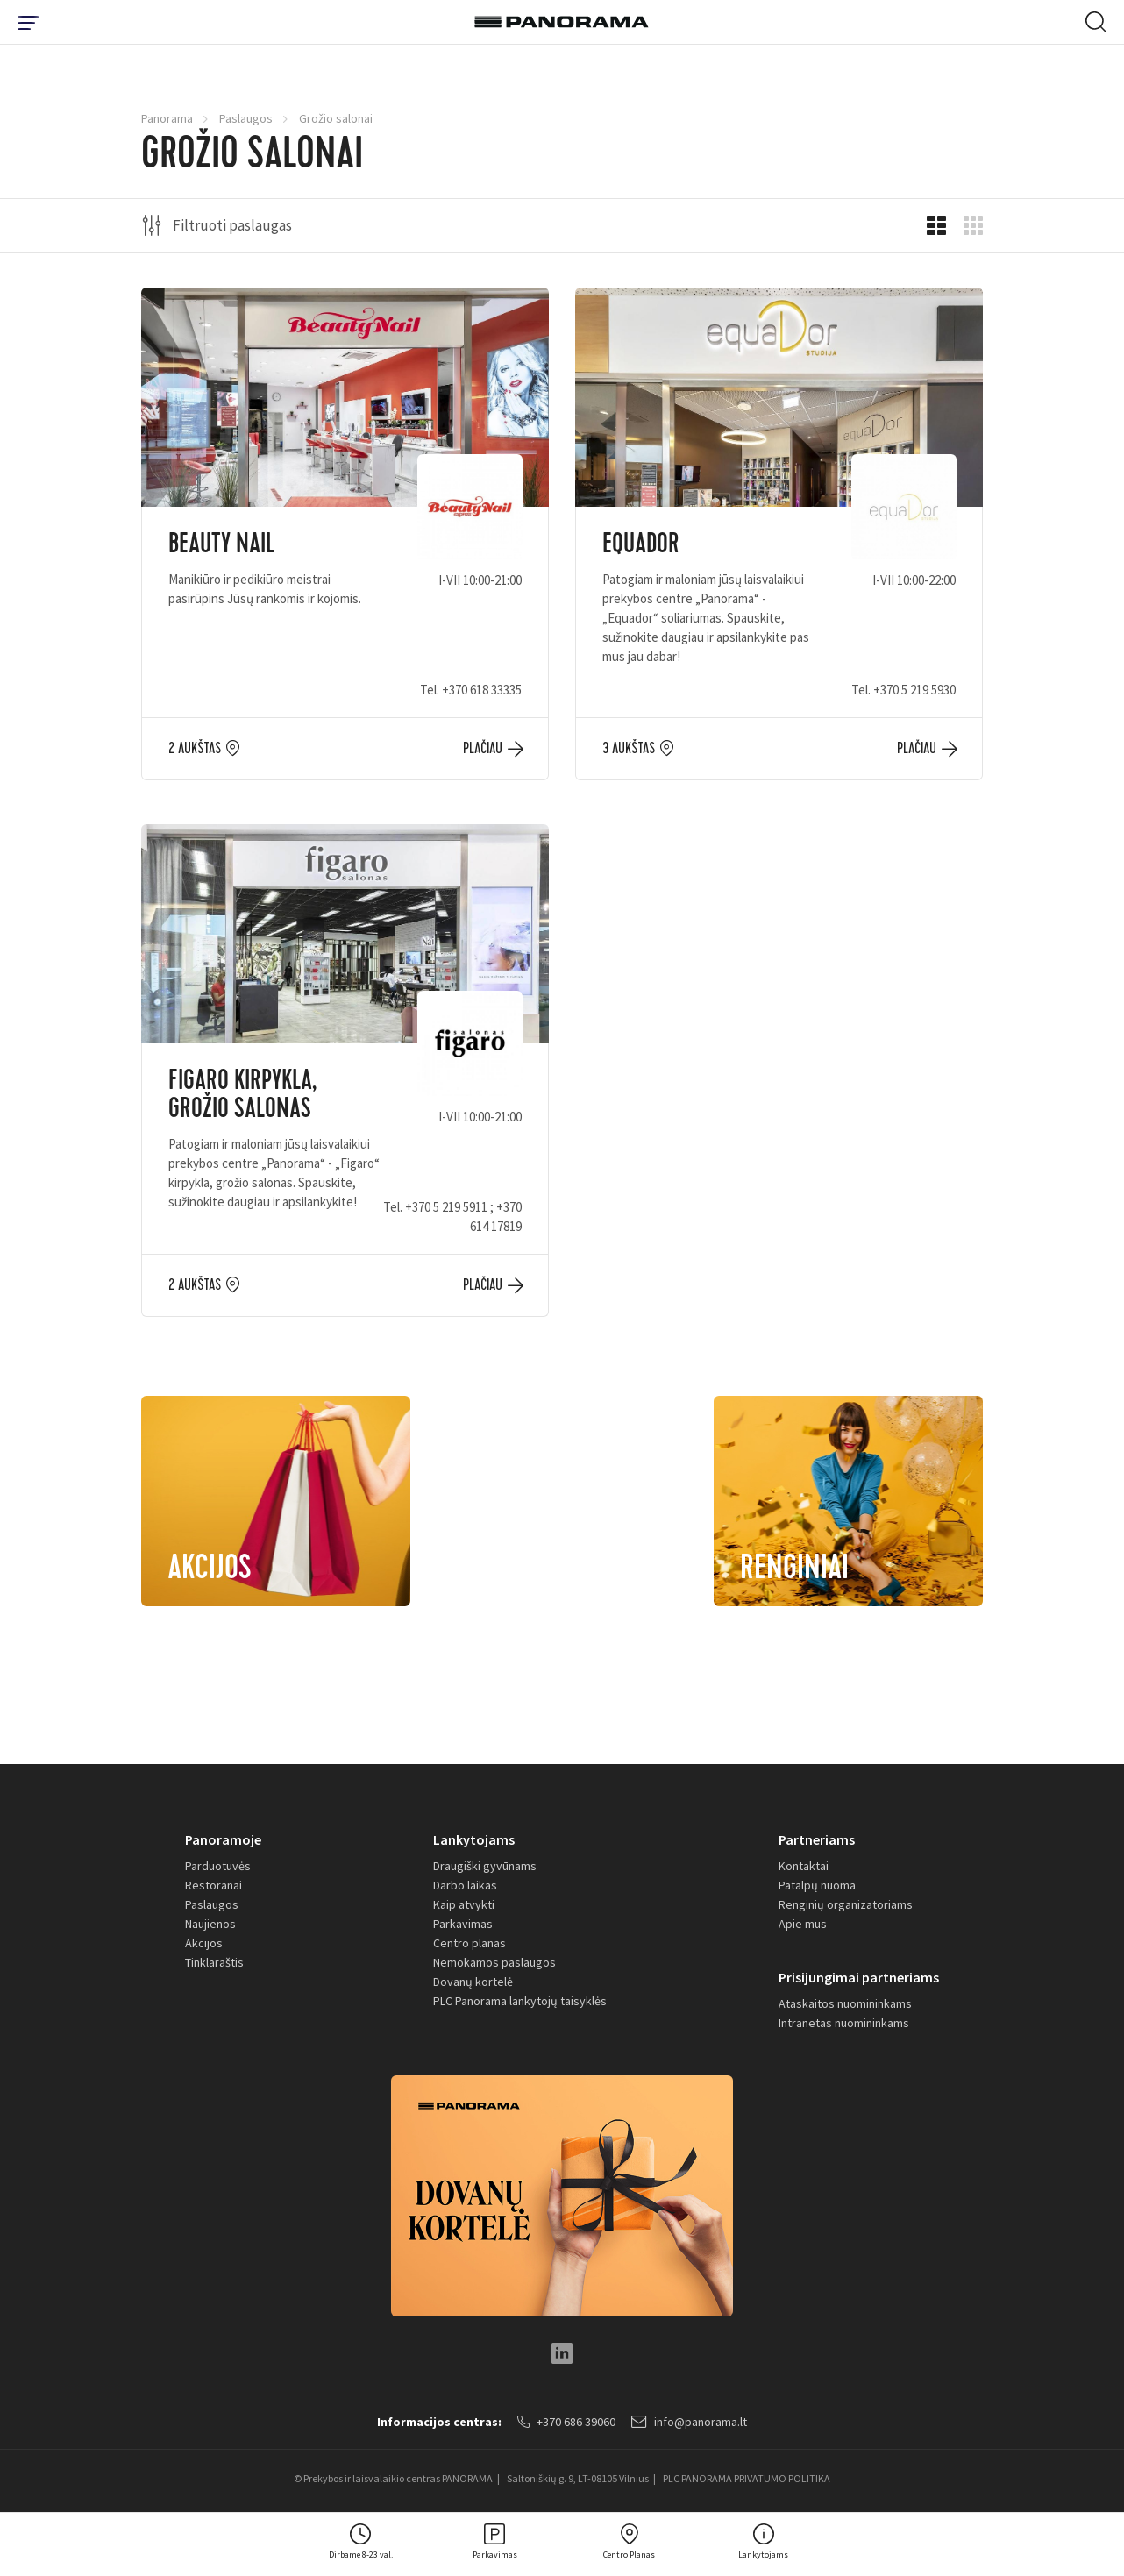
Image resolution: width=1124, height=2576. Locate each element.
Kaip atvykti (463, 1904)
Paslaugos (246, 118)
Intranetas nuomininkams (844, 2023)
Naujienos (210, 1924)
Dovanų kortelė (473, 1981)
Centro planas (469, 1943)
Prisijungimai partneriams (859, 1977)
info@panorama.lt (689, 2422)
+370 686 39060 (566, 2422)
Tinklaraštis (214, 1962)
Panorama (167, 118)
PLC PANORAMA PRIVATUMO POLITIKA (746, 2478)
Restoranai (213, 1885)
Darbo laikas (465, 1885)
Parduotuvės (218, 1866)
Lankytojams (474, 1839)
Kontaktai (804, 1866)
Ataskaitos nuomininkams (845, 2003)
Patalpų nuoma (817, 1885)
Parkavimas (463, 1924)
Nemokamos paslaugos (494, 1962)
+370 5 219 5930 (914, 689)
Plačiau (482, 749)
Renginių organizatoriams (846, 1904)
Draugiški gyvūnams (485, 1866)
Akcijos (204, 1943)
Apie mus (803, 1924)
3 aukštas (628, 749)
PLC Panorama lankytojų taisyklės (520, 2001)
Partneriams (817, 1839)
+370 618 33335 (482, 689)
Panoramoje (223, 1839)
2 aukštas (194, 749)
